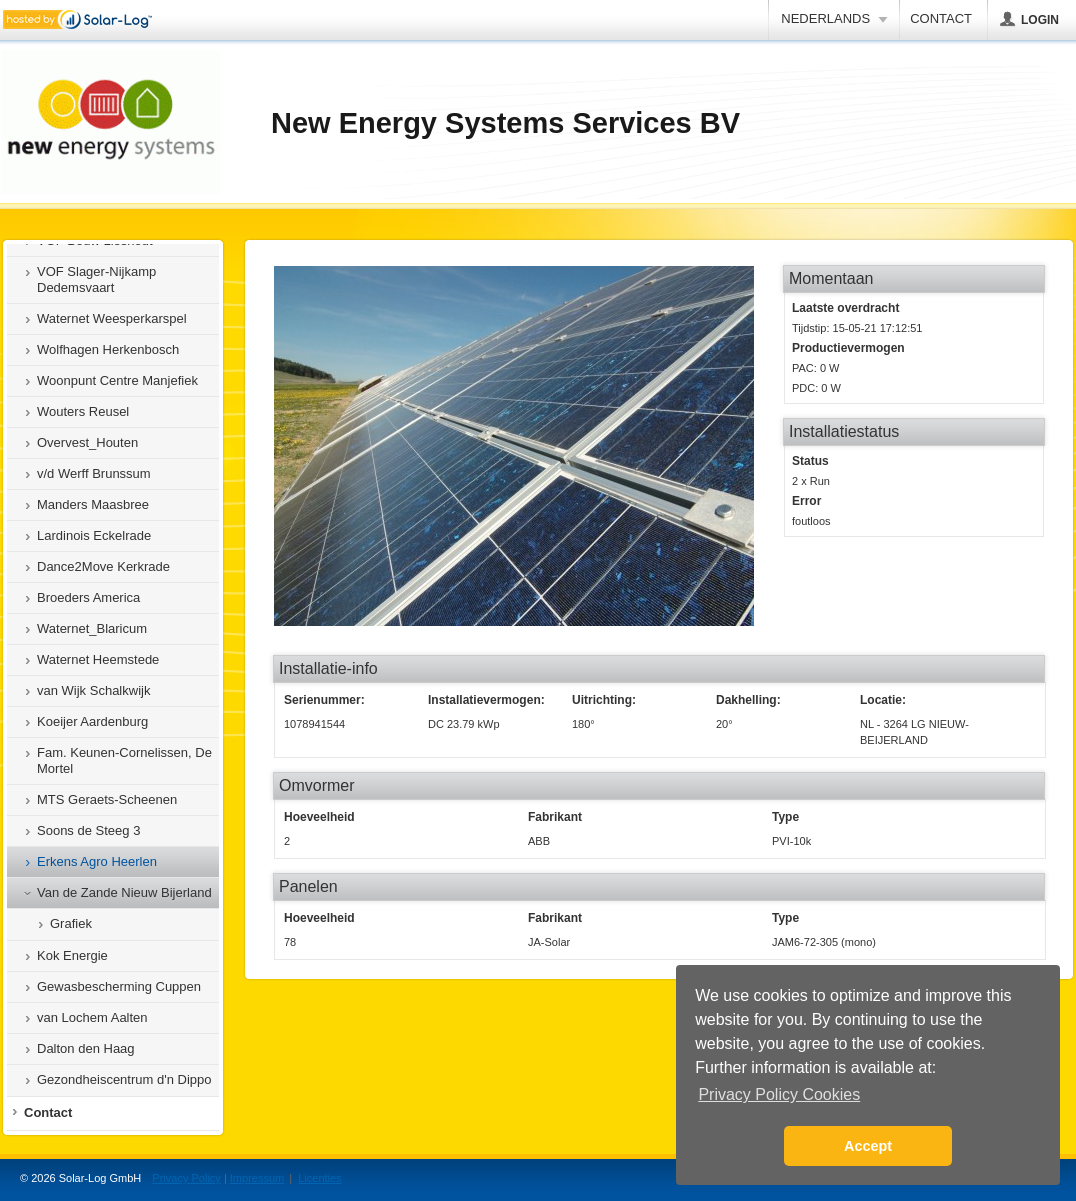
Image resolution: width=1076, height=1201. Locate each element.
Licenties (319, 1178)
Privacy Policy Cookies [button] (779, 1094)
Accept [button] (868, 1146)
